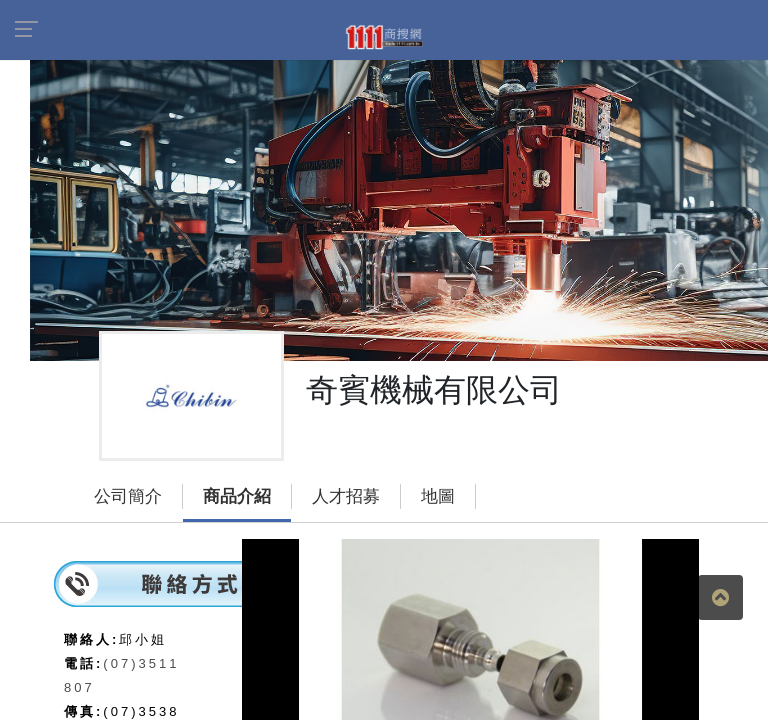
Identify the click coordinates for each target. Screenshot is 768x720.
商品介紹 (237, 496)
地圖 (438, 496)
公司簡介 (128, 496)
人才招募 (346, 496)
